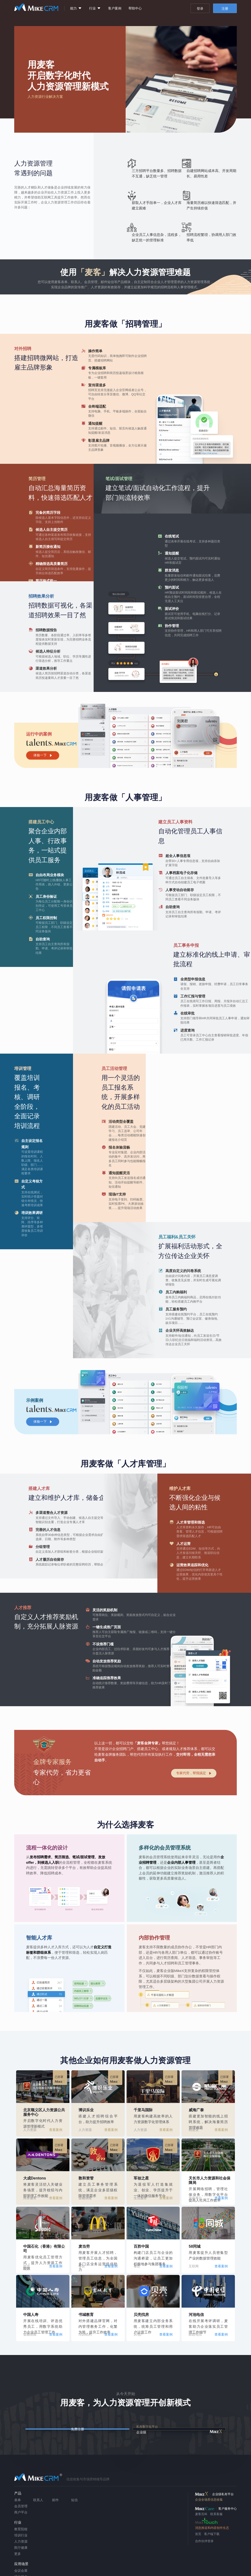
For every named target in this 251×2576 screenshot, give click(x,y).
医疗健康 (20, 2556)
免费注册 (102, 2433)
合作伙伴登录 (204, 2549)
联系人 (38, 2508)
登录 (200, 8)
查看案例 (55, 2130)
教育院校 (20, 2538)
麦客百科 (201, 2522)
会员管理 (20, 2515)
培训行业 (20, 2544)
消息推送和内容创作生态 (212, 2536)
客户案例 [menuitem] (114, 8)
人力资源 (20, 2550)
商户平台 (20, 2521)
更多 (17, 2562)
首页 (198, 2542)
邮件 (55, 2508)
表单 (17, 2508)
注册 (225, 8)
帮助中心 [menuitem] (135, 8)
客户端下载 (211, 2542)
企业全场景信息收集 (209, 2508)
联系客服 (216, 2522)
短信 (74, 2508)
